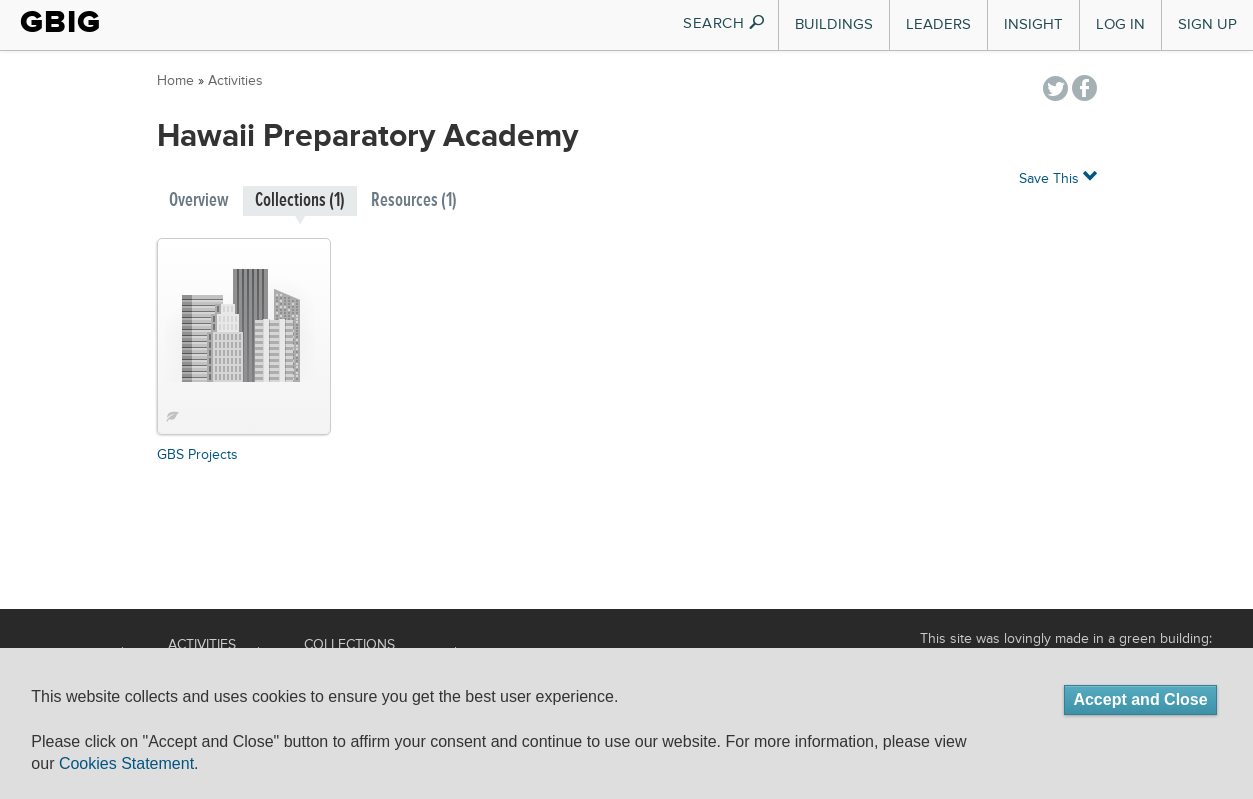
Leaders (938, 24)
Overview (199, 200)
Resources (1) (414, 200)
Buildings (834, 24)
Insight (1033, 24)
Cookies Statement (126, 763)
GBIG (60, 22)
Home (175, 81)
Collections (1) (300, 200)
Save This (1058, 177)
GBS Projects (197, 455)
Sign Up (1207, 24)
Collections (349, 645)
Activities (235, 81)
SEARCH (724, 23)
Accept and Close (1140, 699)
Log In (1120, 24)
